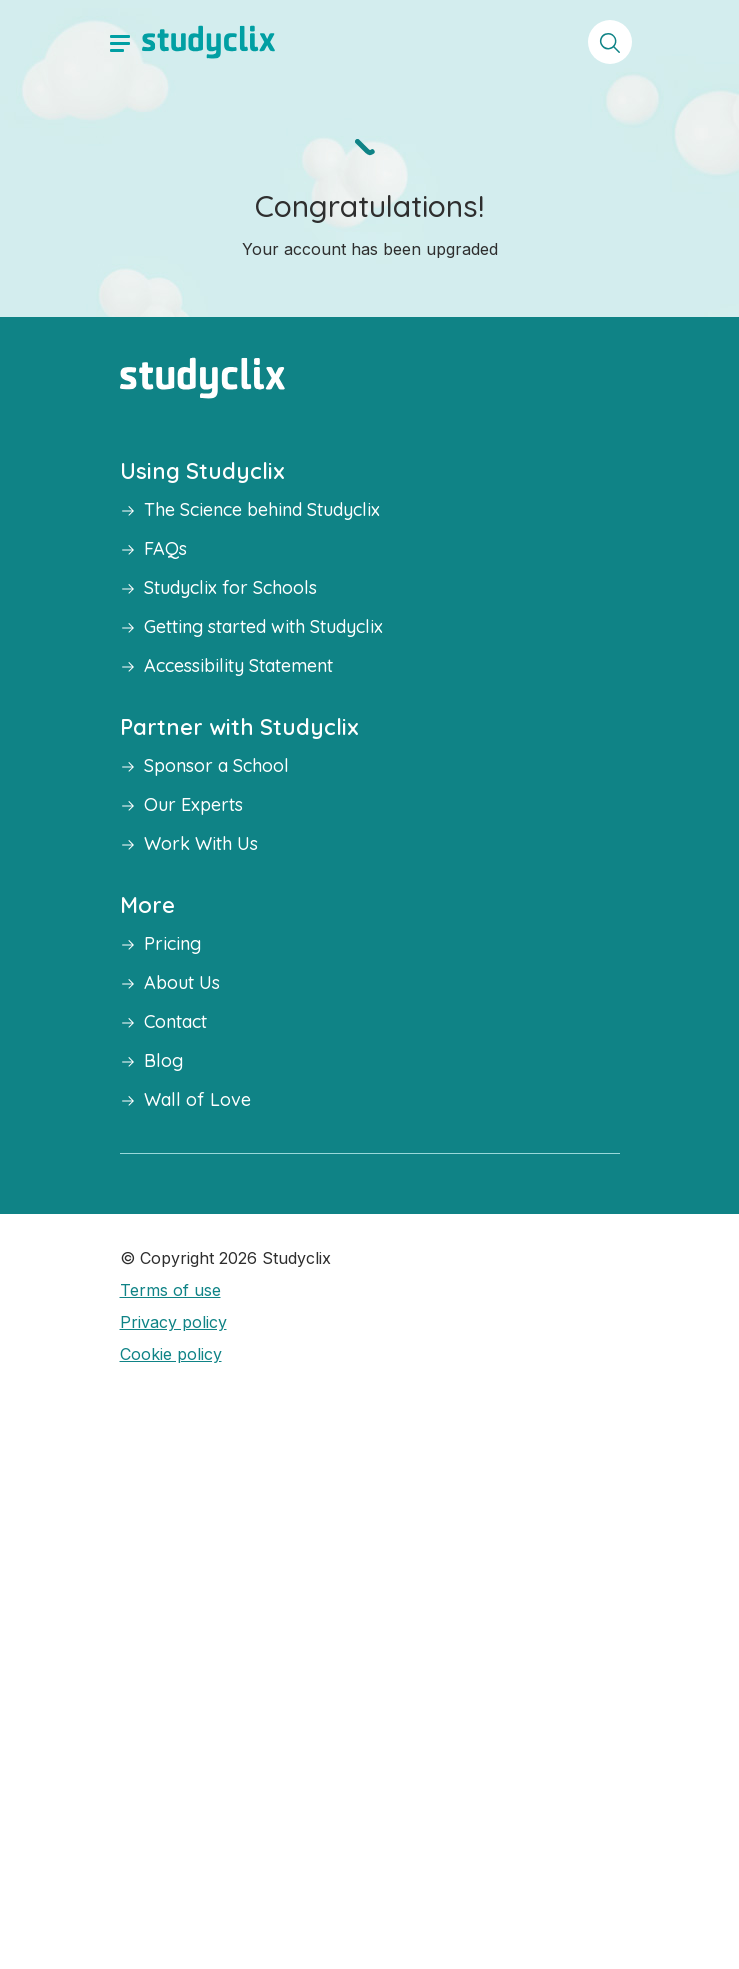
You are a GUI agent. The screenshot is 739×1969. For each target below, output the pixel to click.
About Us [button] (182, 982)
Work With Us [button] (201, 843)
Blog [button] (163, 1060)
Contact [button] (175, 1021)
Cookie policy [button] (171, 1354)
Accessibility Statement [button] (238, 665)
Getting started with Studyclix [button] (263, 626)
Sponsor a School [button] (216, 765)
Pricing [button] (172, 943)
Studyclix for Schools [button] (230, 587)
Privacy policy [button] (173, 1322)
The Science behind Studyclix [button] (262, 509)
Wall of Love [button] (197, 1099)
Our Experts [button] (193, 804)
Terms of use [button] (170, 1290)
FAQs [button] (165, 548)
